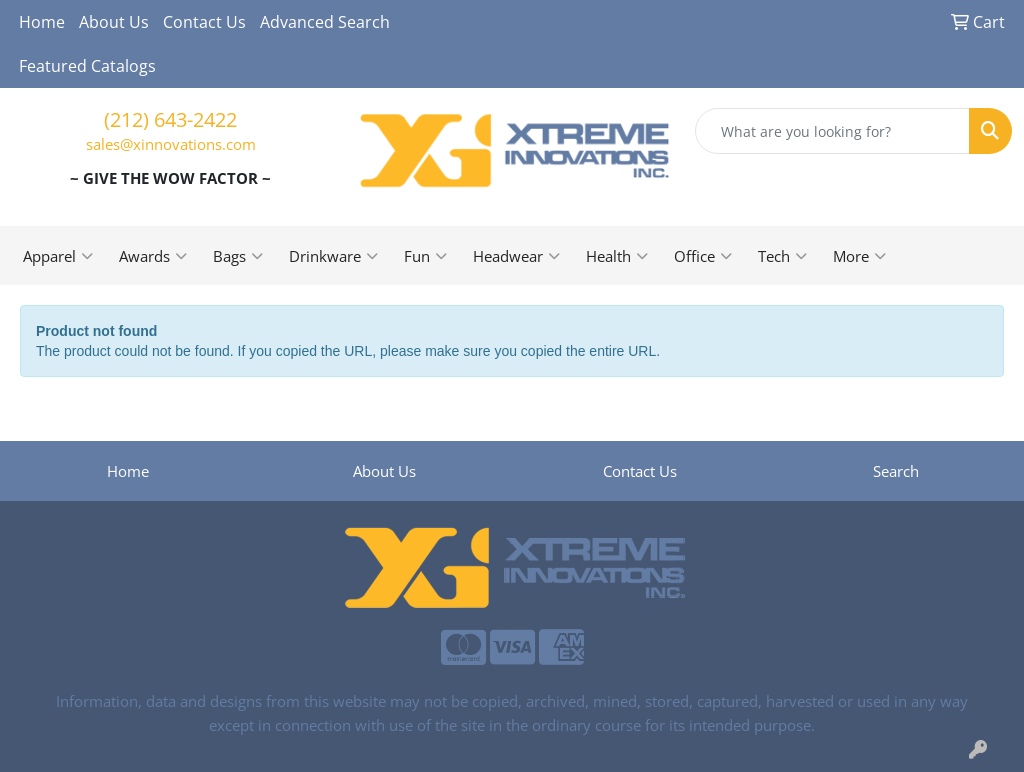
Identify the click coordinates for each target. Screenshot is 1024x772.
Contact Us (204, 22)
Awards (153, 256)
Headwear (516, 256)
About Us (114, 22)
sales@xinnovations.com (171, 144)
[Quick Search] (832, 131)
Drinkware (333, 256)
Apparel (58, 256)
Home (42, 22)
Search (896, 471)
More (859, 256)
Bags (238, 256)
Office (703, 256)
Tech (782, 256)
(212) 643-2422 (170, 119)
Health (617, 256)
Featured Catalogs (87, 66)
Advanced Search (325, 22)
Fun (425, 256)
